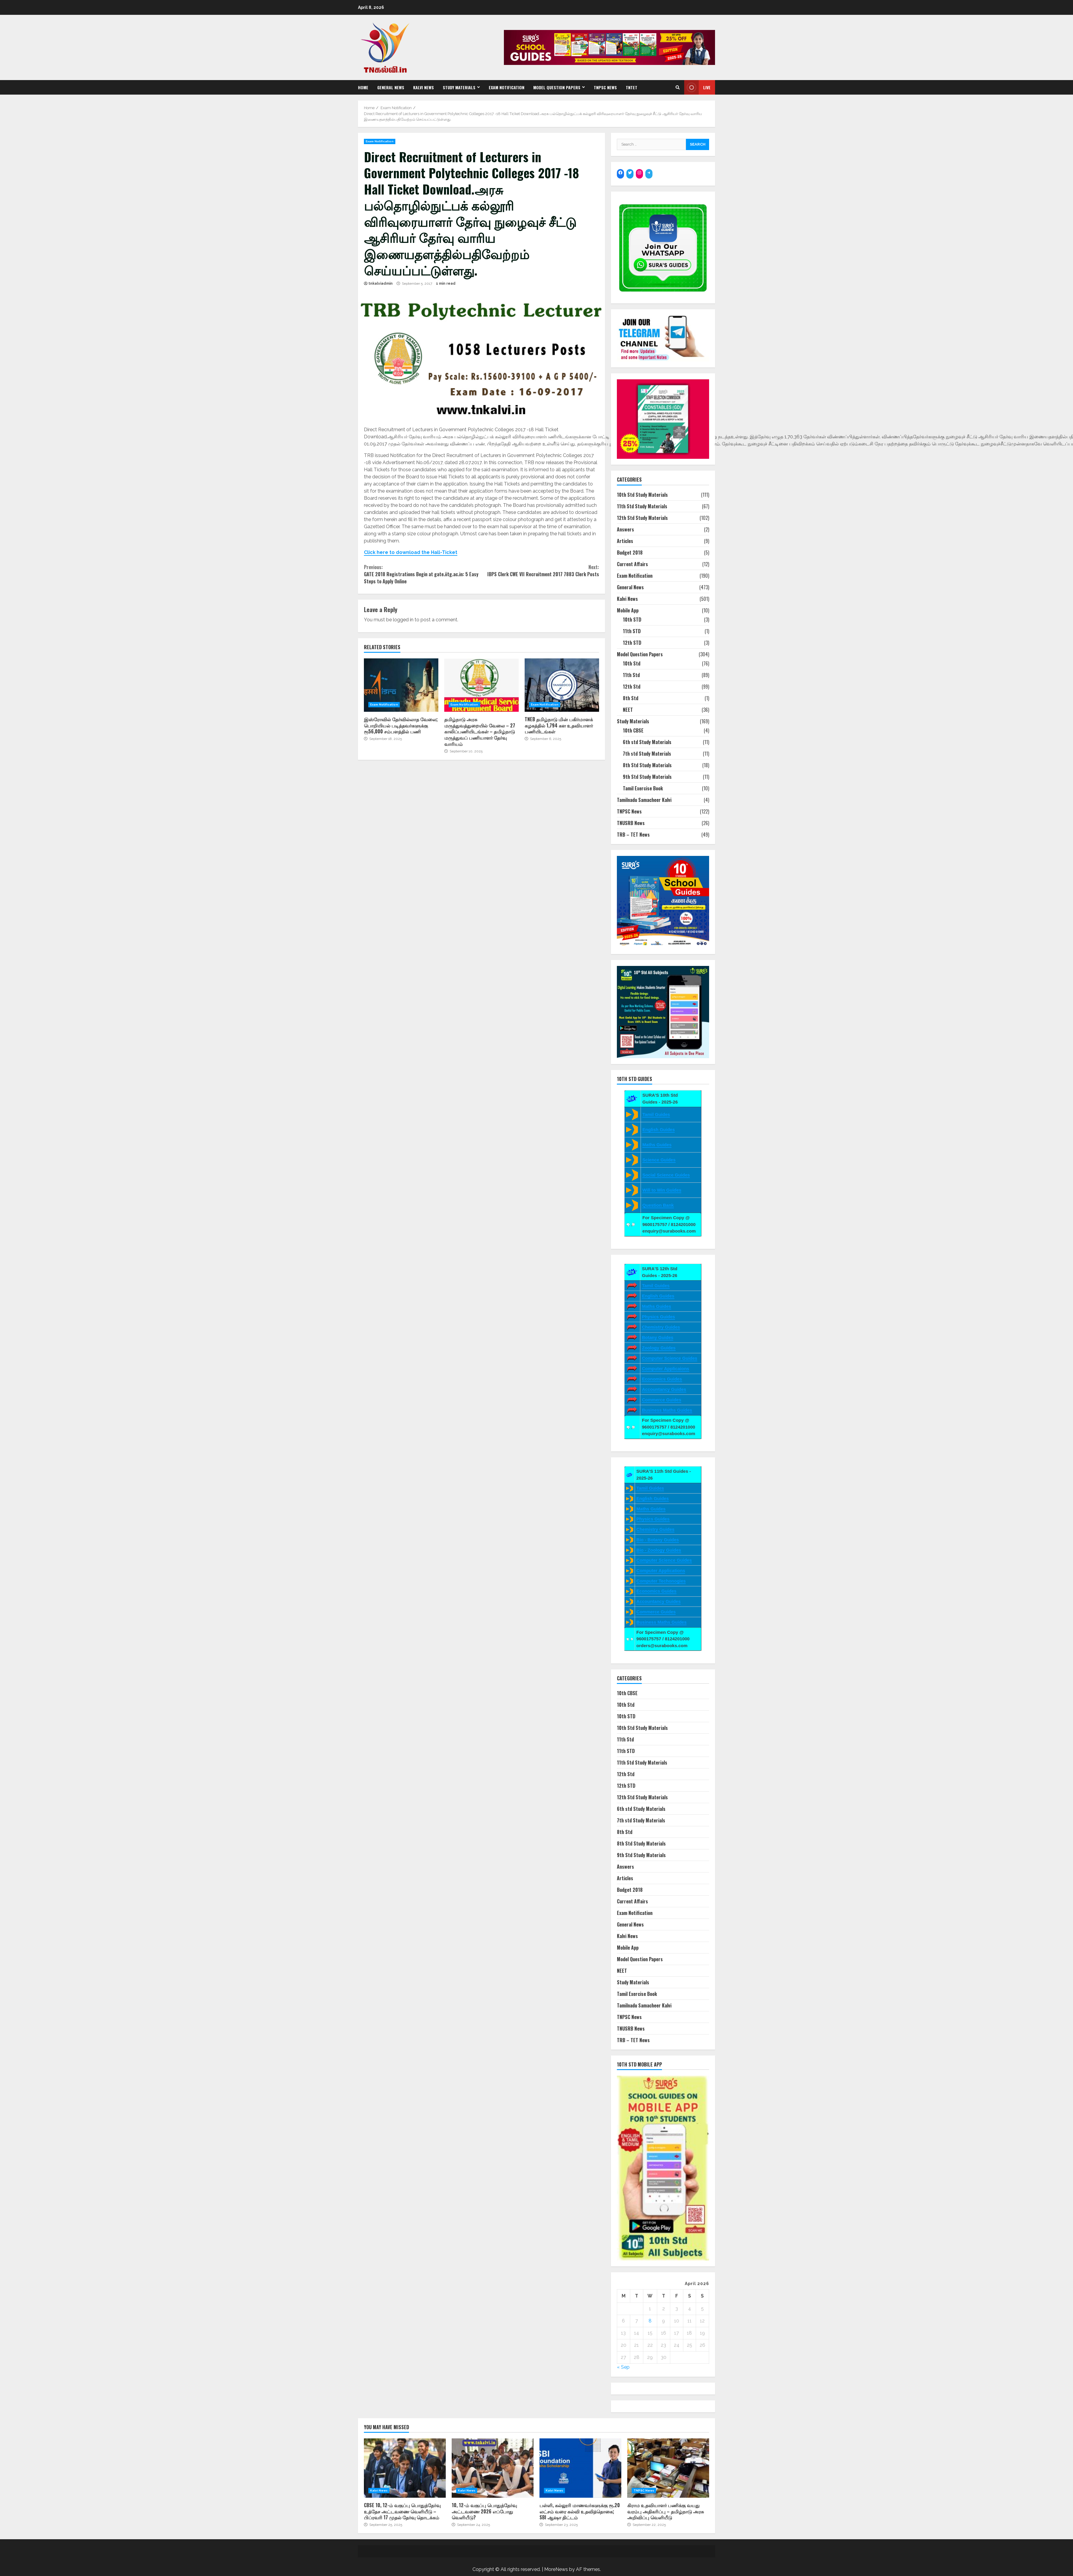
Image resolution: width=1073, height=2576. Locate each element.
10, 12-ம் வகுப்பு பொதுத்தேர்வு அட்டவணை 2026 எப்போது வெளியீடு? (493, 2468)
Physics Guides (658, 1316)
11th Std (631, 675)
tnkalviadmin (380, 283)
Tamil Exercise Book (643, 788)
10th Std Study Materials (642, 494)
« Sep (623, 2367)
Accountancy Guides (664, 1389)
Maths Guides (656, 1144)
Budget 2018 (630, 552)
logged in (403, 619)
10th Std (631, 663)
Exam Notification (506, 87)
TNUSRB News (631, 823)
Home (363, 87)
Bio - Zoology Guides (658, 1550)
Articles (625, 541)
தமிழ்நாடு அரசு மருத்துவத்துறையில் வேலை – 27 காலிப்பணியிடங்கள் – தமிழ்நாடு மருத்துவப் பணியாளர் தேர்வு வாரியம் (481, 685)
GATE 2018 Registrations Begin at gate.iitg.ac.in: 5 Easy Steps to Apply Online (422, 574)
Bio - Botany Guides (657, 1539)
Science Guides (659, 1159)
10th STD (632, 619)
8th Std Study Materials (647, 765)
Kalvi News (423, 87)
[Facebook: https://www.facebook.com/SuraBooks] (620, 172)
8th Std (630, 698)
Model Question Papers (556, 87)
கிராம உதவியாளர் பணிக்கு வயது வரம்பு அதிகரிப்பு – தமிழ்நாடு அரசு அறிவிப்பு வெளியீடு (668, 2468)
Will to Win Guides (661, 1190)
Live (697, 87)
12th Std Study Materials (642, 517)
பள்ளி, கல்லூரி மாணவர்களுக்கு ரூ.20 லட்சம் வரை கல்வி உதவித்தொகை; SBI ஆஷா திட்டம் (580, 2468)
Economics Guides (662, 1378)
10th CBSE (633, 730)
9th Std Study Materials (647, 776)
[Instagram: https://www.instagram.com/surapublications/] (639, 172)
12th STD (632, 642)
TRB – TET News (633, 834)
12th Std (631, 686)
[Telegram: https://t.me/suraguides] (648, 172)
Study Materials (459, 87)
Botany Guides (657, 1337)
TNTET (631, 87)
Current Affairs (632, 564)
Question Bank (658, 1205)
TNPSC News (605, 87)
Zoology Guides (658, 1347)
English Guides (658, 1129)
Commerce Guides (661, 1399)
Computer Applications (660, 1570)
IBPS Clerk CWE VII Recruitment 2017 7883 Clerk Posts (540, 570)
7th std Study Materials (647, 753)
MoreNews (556, 2569)
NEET (628, 709)
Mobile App (628, 610)
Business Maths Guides (667, 1410)
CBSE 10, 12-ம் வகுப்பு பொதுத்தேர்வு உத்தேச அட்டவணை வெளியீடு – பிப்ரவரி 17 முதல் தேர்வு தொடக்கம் (405, 2468)
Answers (625, 529)
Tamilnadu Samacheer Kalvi (644, 799)
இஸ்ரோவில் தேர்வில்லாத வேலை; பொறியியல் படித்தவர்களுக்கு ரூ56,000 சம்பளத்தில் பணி (401, 685)
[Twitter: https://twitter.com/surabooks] (629, 172)
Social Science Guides (666, 1174)
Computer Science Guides (669, 1358)
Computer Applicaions (665, 1368)
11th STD (632, 631)
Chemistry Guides (661, 1327)
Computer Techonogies (661, 1580)
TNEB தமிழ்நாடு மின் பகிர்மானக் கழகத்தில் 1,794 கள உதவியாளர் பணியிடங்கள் (562, 685)
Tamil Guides (656, 1114)
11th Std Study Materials (642, 506)
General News (390, 87)
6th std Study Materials (647, 742)
